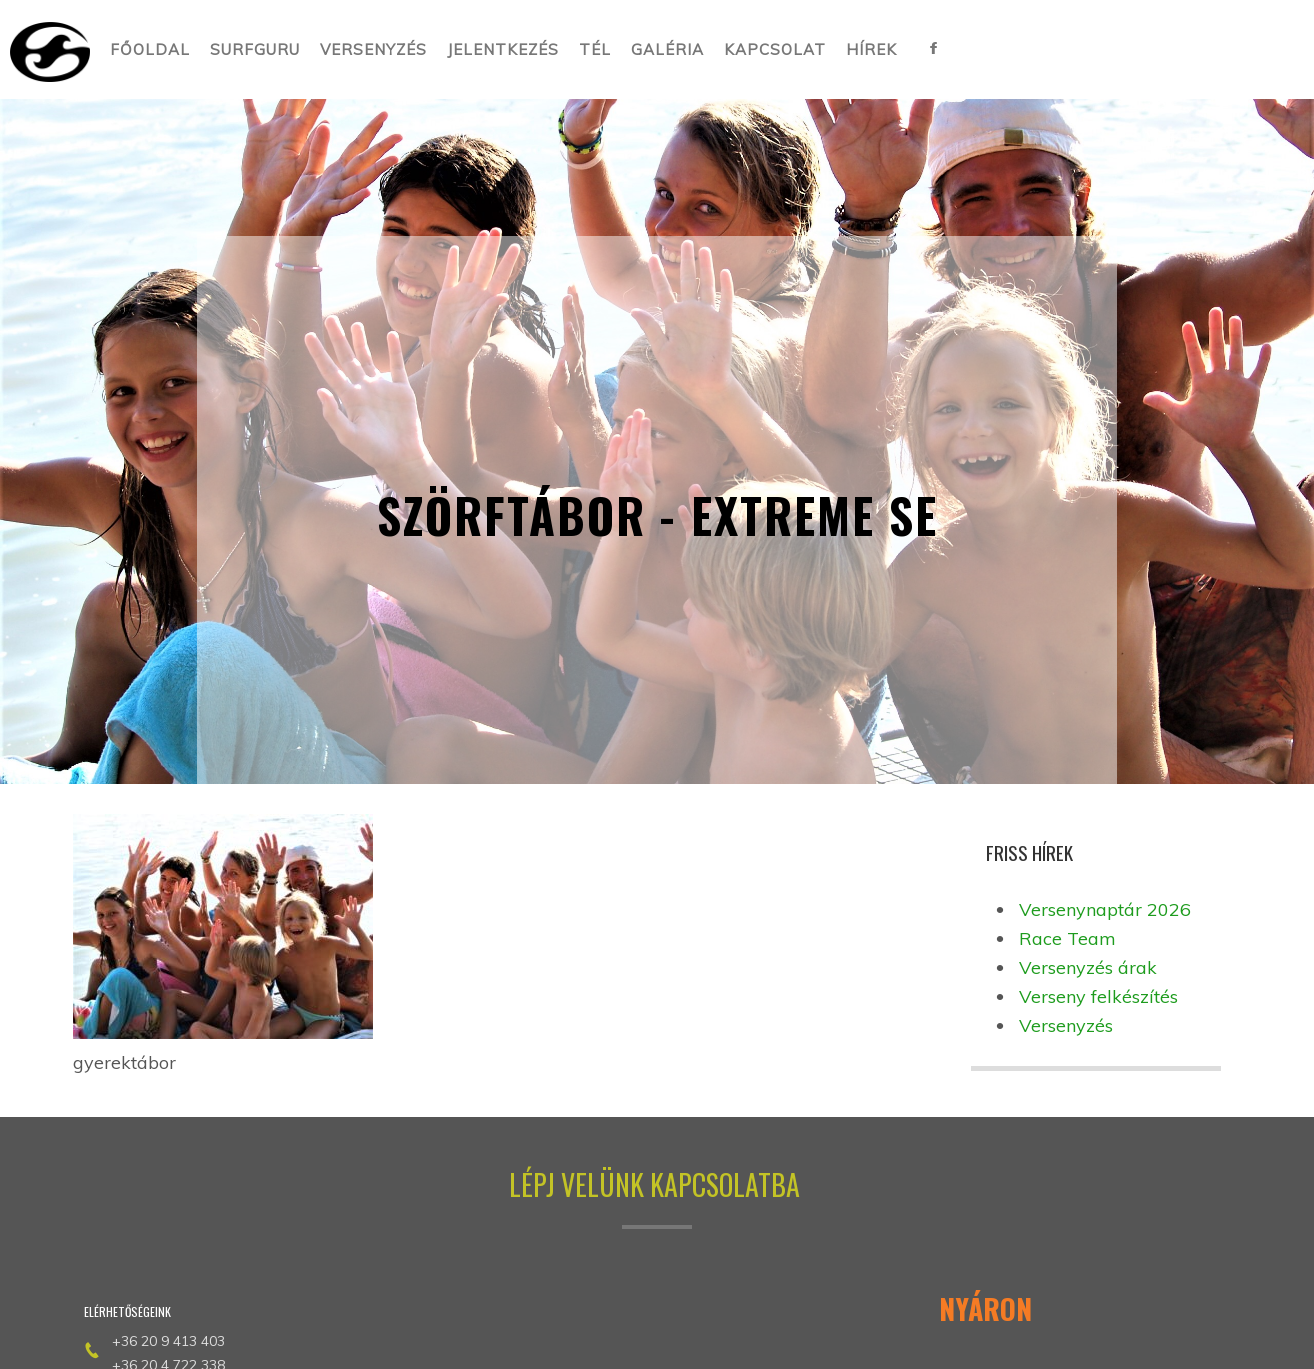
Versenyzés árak (1088, 967)
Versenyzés (1066, 1025)
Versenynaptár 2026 (1105, 909)
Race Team (1067, 938)
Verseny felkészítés (1098, 996)
